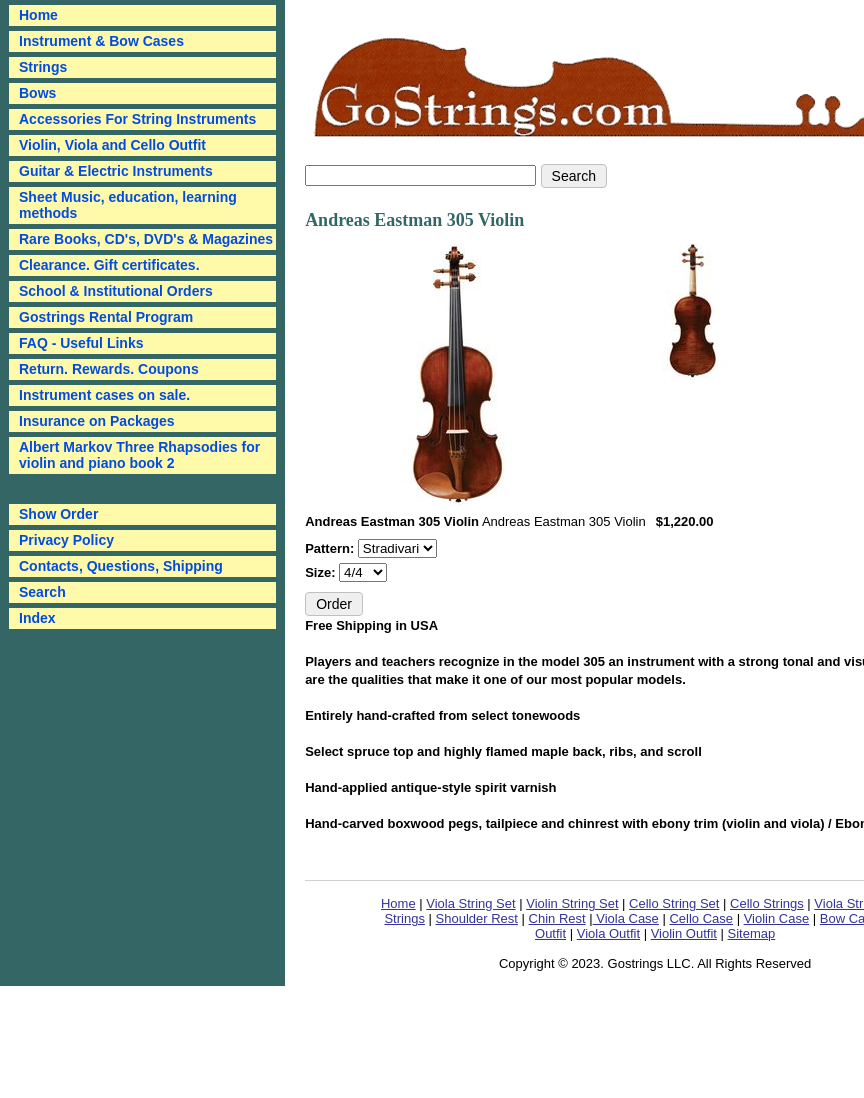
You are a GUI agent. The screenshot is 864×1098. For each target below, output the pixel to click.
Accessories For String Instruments (137, 119)
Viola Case (626, 918)
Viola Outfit (608, 933)
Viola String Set (470, 903)
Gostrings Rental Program (106, 317)
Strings (43, 67)
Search (42, 592)
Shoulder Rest (477, 918)
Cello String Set (674, 903)
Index (37, 618)
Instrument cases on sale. (104, 395)
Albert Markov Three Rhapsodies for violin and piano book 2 (139, 455)
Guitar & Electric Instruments (116, 171)
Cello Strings (767, 903)
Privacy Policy (66, 540)
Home (398, 903)
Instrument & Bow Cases (101, 41)
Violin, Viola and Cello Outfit (112, 145)
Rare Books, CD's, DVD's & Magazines (146, 239)
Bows (37, 93)
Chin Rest (557, 918)
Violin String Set (572, 903)
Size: (322, 572)
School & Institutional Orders (116, 291)
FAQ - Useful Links (81, 343)
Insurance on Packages (97, 421)
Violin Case (777, 918)
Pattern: (331, 548)
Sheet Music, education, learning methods (128, 205)
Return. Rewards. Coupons (109, 369)
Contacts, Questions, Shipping (121, 566)
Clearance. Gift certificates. (109, 265)
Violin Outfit (684, 933)
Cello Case (701, 918)
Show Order (58, 514)
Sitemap (752, 933)
